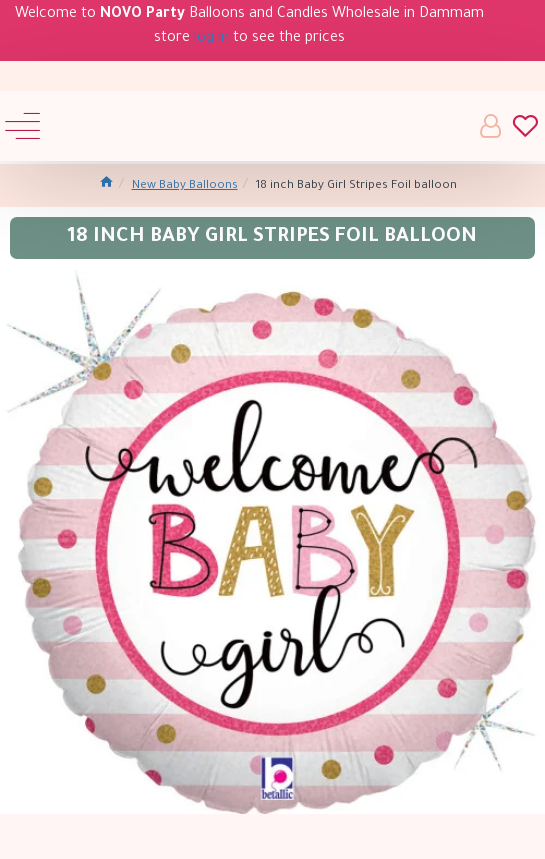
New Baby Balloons (185, 186)
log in (211, 39)
